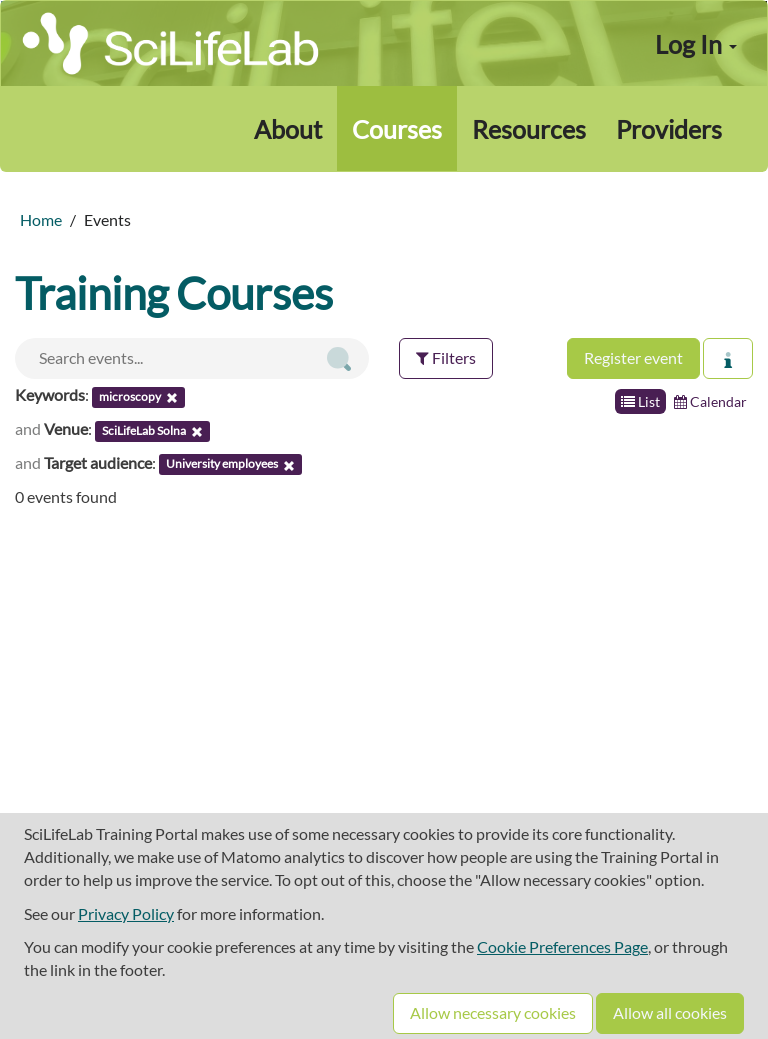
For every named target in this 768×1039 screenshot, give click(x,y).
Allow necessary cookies (493, 1012)
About (288, 129)
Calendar (710, 401)
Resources (529, 129)
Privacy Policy (126, 913)
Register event (633, 357)
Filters (446, 357)
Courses (397, 129)
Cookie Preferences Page (562, 946)
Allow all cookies (670, 1012)
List (640, 401)
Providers (669, 129)
